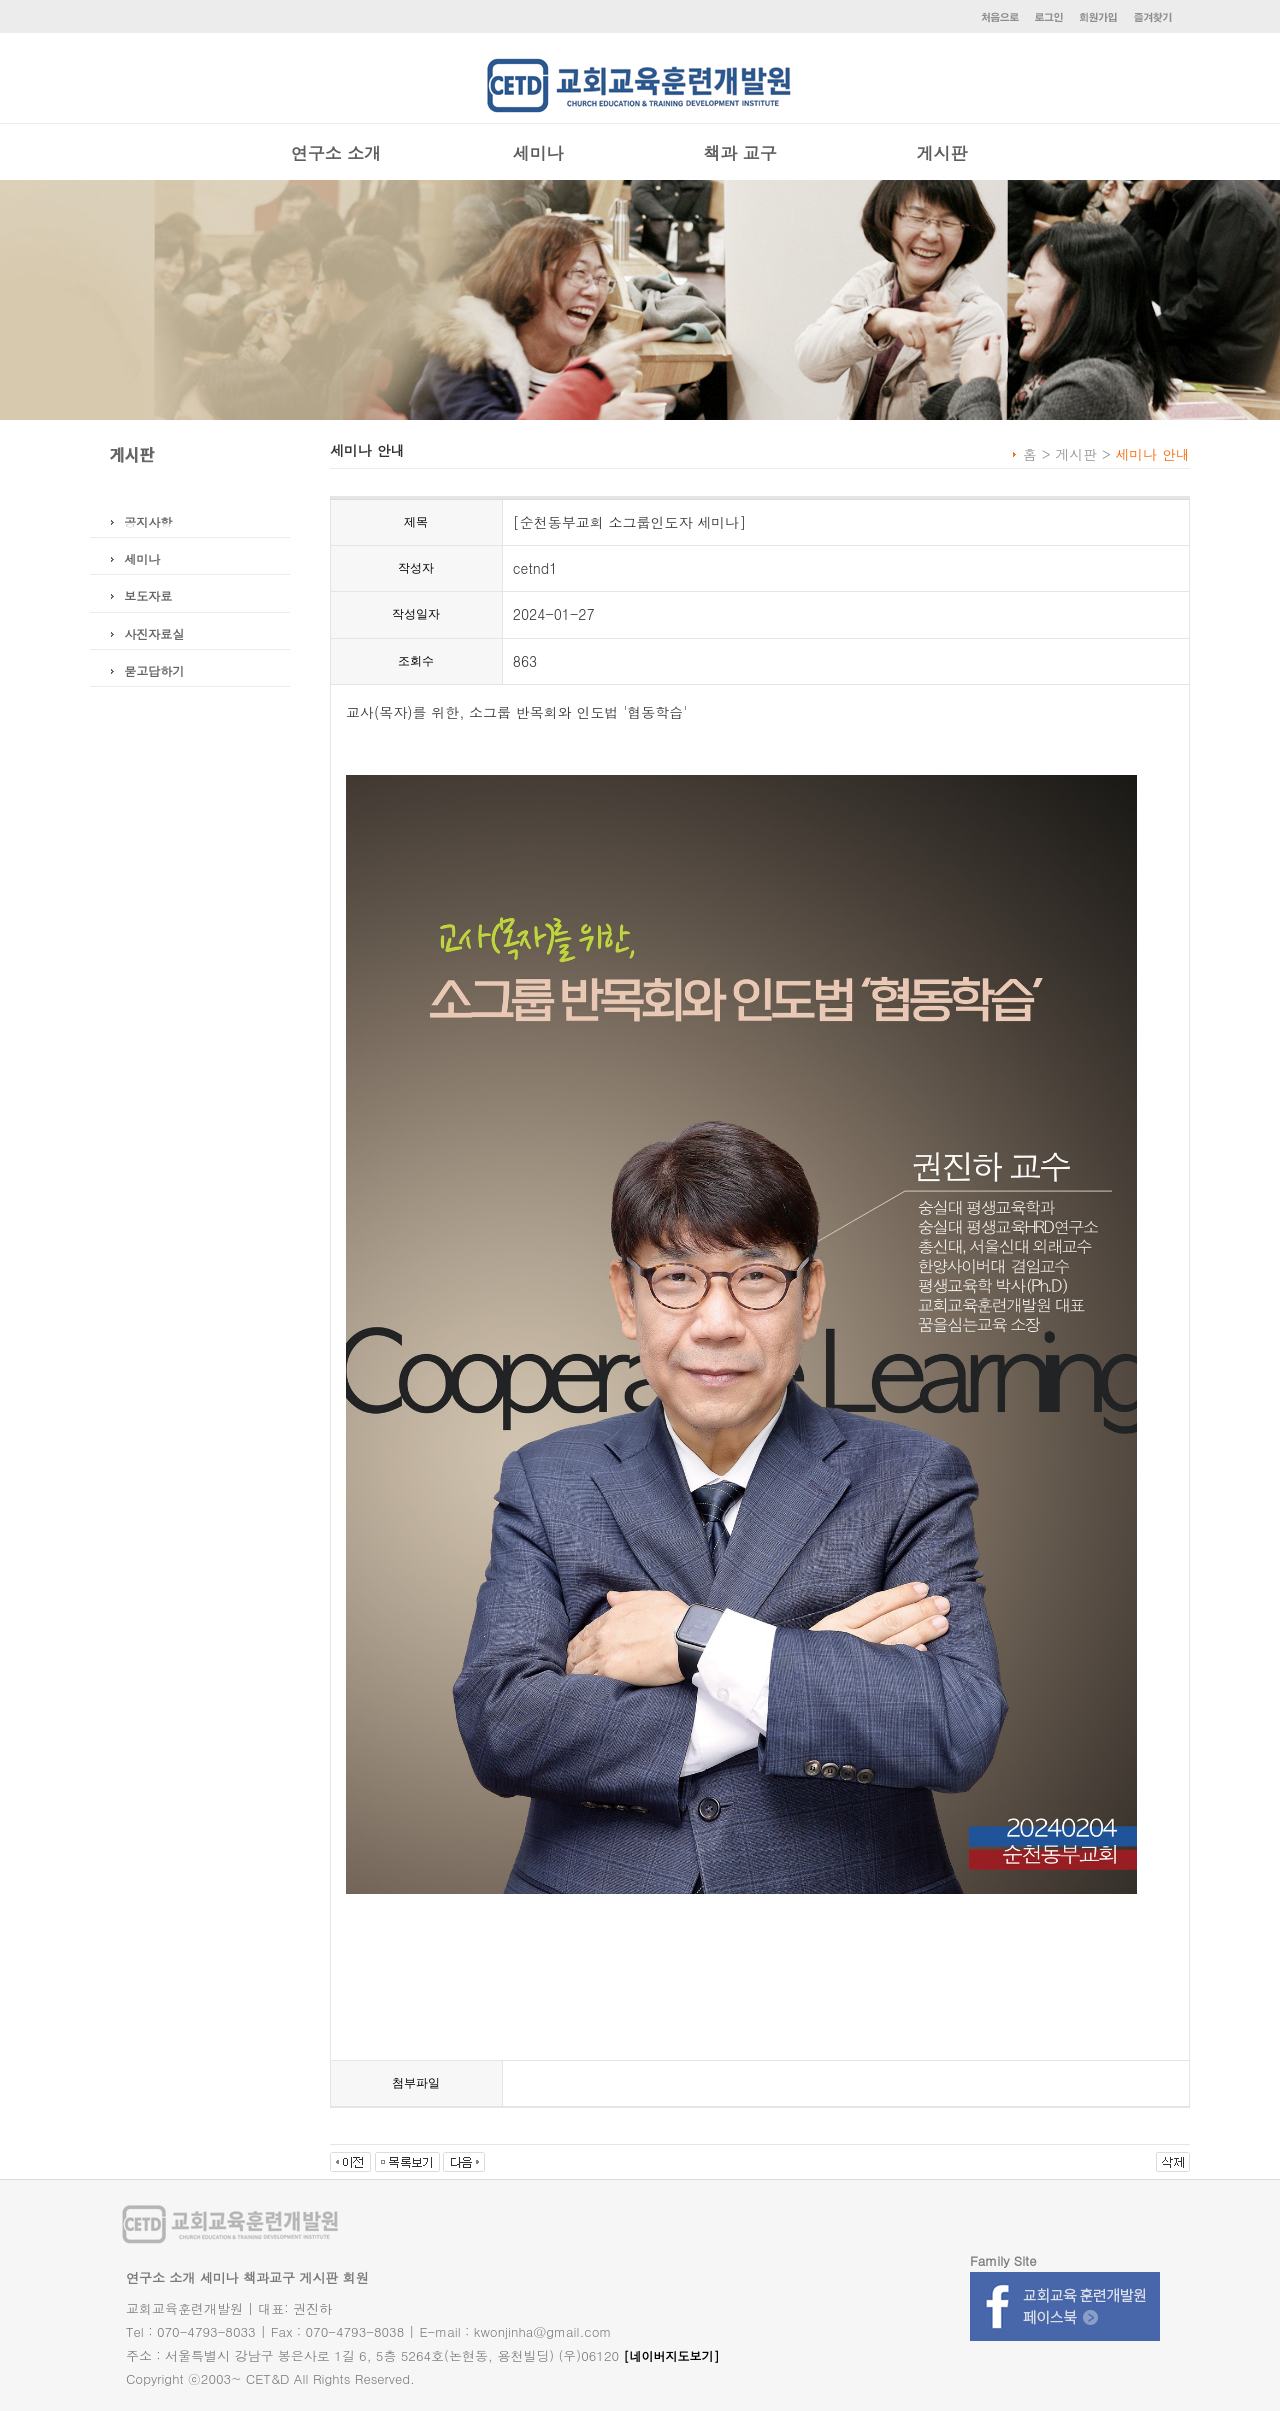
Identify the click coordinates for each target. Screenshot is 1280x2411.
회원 (356, 2277)
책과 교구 (740, 153)
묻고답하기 (154, 670)
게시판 (942, 153)
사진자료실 (154, 633)
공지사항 (148, 521)
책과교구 (269, 2277)
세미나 (538, 153)
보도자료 (148, 595)
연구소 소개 (336, 153)
